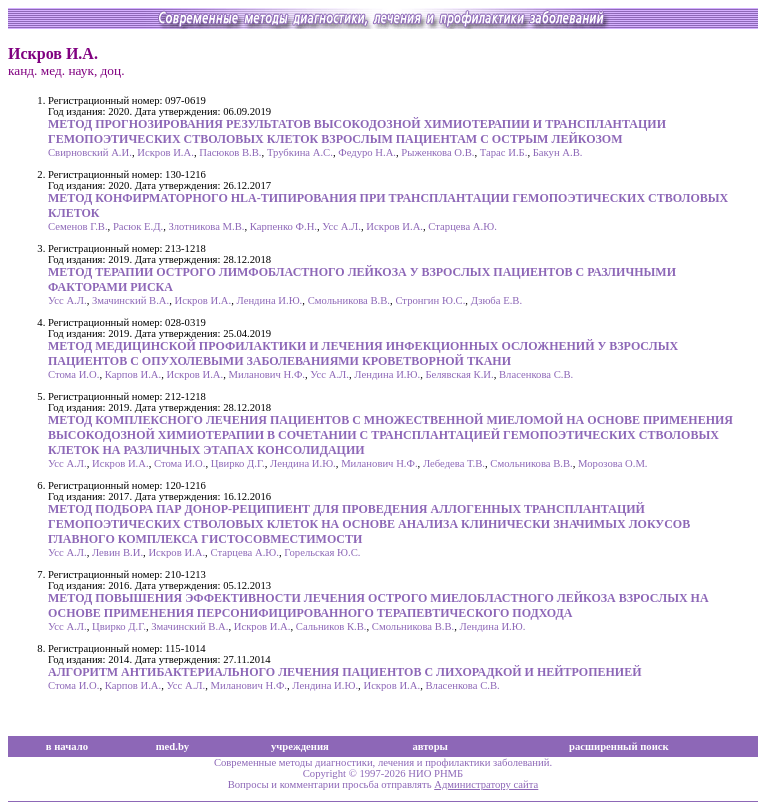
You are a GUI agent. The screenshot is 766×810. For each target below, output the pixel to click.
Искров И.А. (165, 152)
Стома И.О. (73, 374)
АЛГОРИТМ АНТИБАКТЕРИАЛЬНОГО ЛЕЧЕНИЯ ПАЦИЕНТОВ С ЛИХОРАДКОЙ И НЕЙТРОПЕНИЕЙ (345, 672)
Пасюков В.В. (230, 152)
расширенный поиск (619, 746)
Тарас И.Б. (504, 152)
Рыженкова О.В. (437, 152)
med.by (172, 746)
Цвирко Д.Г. (238, 463)
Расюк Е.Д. (138, 226)
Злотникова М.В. (207, 226)
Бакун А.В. (558, 152)
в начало (67, 746)
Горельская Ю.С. (322, 552)
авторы (430, 746)
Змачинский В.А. (130, 300)
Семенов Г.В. (78, 226)
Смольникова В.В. (349, 300)
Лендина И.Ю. (270, 300)
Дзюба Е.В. (496, 300)
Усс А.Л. (341, 226)
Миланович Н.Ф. (267, 374)
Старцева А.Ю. (462, 226)
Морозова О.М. (612, 463)
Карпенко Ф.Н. (283, 226)
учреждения (300, 746)
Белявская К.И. (459, 374)
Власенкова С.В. (536, 374)
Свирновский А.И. (90, 152)
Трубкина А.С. (300, 152)
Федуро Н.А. (367, 152)
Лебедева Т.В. (454, 463)
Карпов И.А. (133, 374)
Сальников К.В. (331, 626)
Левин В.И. (117, 552)
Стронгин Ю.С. (430, 300)
